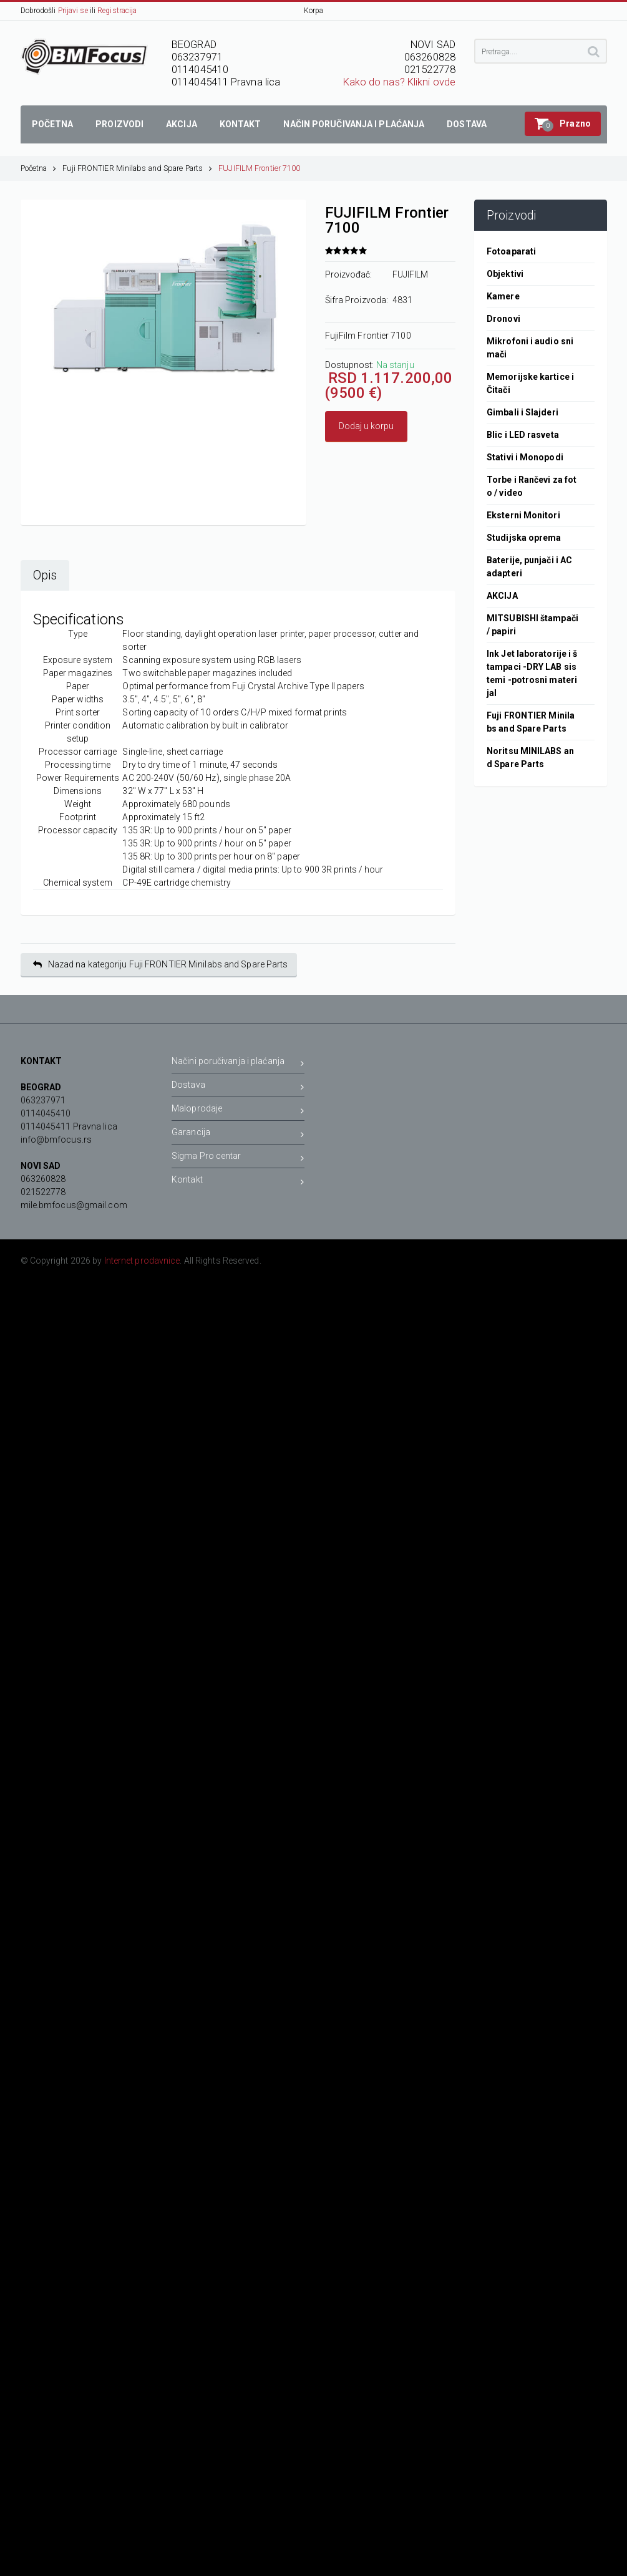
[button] (563, 124)
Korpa (314, 10)
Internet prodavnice (142, 1261)
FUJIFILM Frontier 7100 (259, 168)
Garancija (238, 1134)
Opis (45, 575)
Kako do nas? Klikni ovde (399, 82)
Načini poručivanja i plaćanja (238, 1063)
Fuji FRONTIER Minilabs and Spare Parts (137, 168)
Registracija (117, 10)
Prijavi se (73, 10)
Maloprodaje (238, 1110)
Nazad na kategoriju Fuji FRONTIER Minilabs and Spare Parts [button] (160, 964)
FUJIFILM (410, 274)
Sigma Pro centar (238, 1158)
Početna (39, 168)
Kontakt (238, 1181)
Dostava (238, 1087)
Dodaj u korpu (366, 426)
